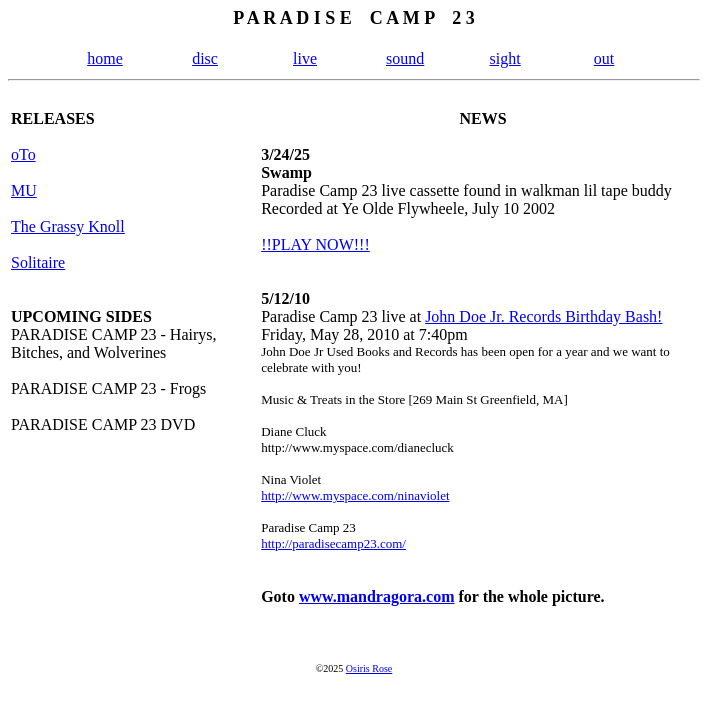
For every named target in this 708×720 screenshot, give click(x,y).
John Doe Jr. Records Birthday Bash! (543, 316)
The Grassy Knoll (68, 226)
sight (505, 58)
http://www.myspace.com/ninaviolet (355, 495)
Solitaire (38, 262)
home (105, 58)
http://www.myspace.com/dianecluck (357, 447)
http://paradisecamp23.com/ (333, 543)
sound (405, 58)
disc (205, 58)
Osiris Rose (369, 668)
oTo (23, 154)
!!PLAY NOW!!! (315, 244)
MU (24, 190)
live (305, 58)
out (604, 58)
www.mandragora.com (377, 596)
